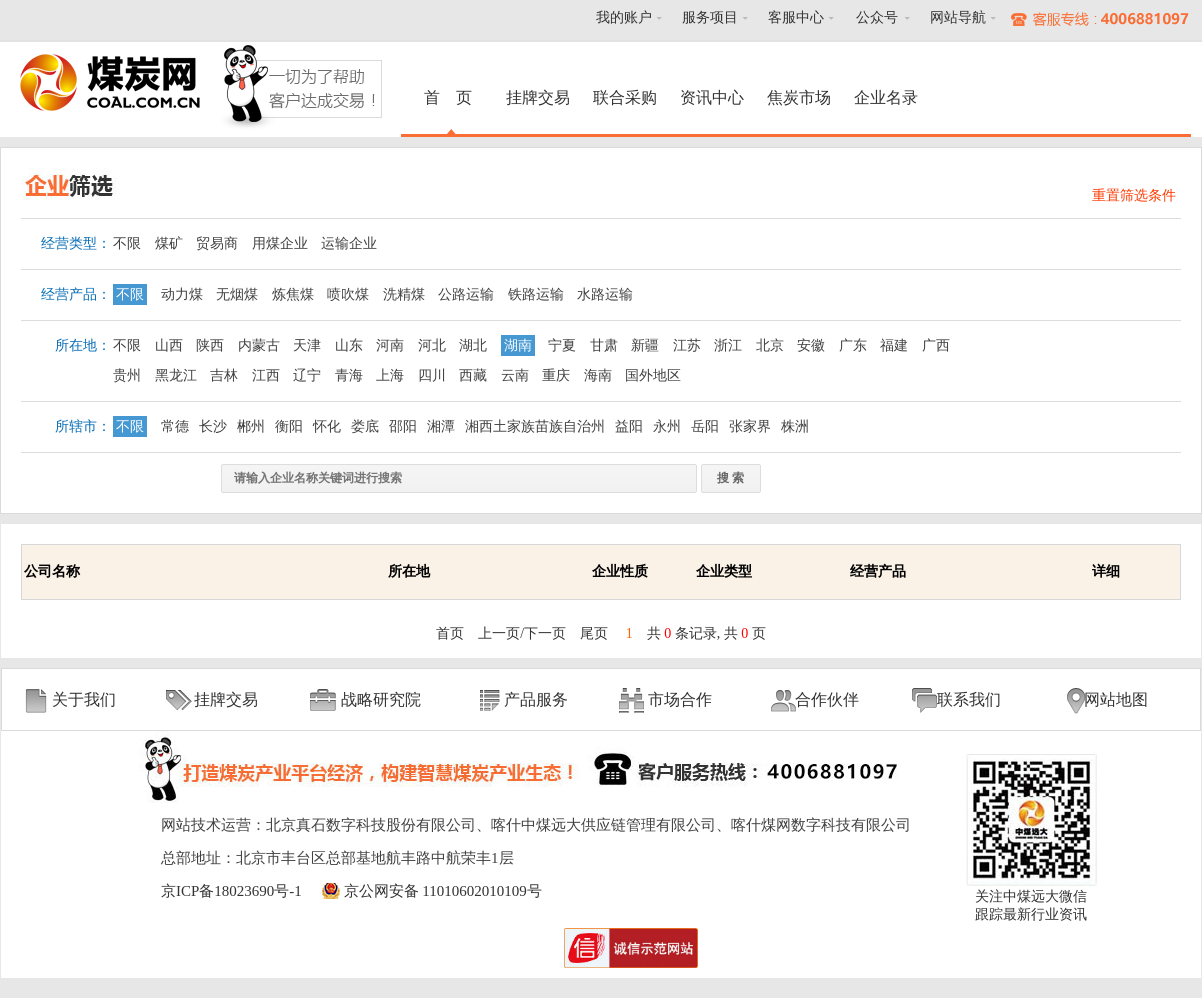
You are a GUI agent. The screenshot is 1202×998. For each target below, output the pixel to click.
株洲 (795, 426)
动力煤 (182, 294)
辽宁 (307, 375)
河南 (390, 345)
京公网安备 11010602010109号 (443, 891)
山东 (349, 345)
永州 (667, 426)
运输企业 (349, 243)
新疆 (645, 345)
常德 (175, 426)
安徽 (811, 345)
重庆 (556, 375)
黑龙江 (176, 375)
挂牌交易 (538, 97)
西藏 (473, 375)
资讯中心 (712, 97)
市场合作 (680, 699)
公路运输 (466, 294)
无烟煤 (237, 294)
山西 (169, 345)
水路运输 (605, 294)
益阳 (629, 426)
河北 (432, 345)
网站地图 (1116, 699)
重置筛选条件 (1134, 195)
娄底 (365, 426)
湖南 (518, 345)
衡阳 (289, 426)
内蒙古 (259, 345)
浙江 (728, 345)
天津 (307, 345)
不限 (127, 243)
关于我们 (84, 699)
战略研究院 (381, 699)
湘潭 (441, 426)
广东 (853, 345)
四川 (432, 375)
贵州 (127, 375)
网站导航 (958, 17)
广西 (936, 345)
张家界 (750, 426)
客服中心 (796, 17)
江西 (266, 375)
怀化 (327, 426)
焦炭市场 (799, 97)
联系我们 (969, 699)
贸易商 (217, 243)
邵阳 (403, 426)
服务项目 (710, 17)
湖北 (473, 345)
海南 (598, 375)
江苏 (687, 345)
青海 (349, 375)
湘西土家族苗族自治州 (535, 426)
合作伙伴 (827, 699)
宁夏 (562, 345)
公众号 (877, 17)
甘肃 (604, 345)
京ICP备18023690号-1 (231, 891)
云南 (515, 375)
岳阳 (705, 426)
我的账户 (624, 17)
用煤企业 (280, 243)
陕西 (210, 345)
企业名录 (886, 97)
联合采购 (625, 97)
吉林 (224, 375)
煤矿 (169, 243)
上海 (390, 375)
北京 (770, 345)
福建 (894, 345)
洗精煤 (404, 294)
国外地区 (653, 375)
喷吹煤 (348, 294)
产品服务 (536, 699)
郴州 (251, 426)
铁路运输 (536, 294)
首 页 (451, 97)
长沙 (213, 426)
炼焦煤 (293, 294)
